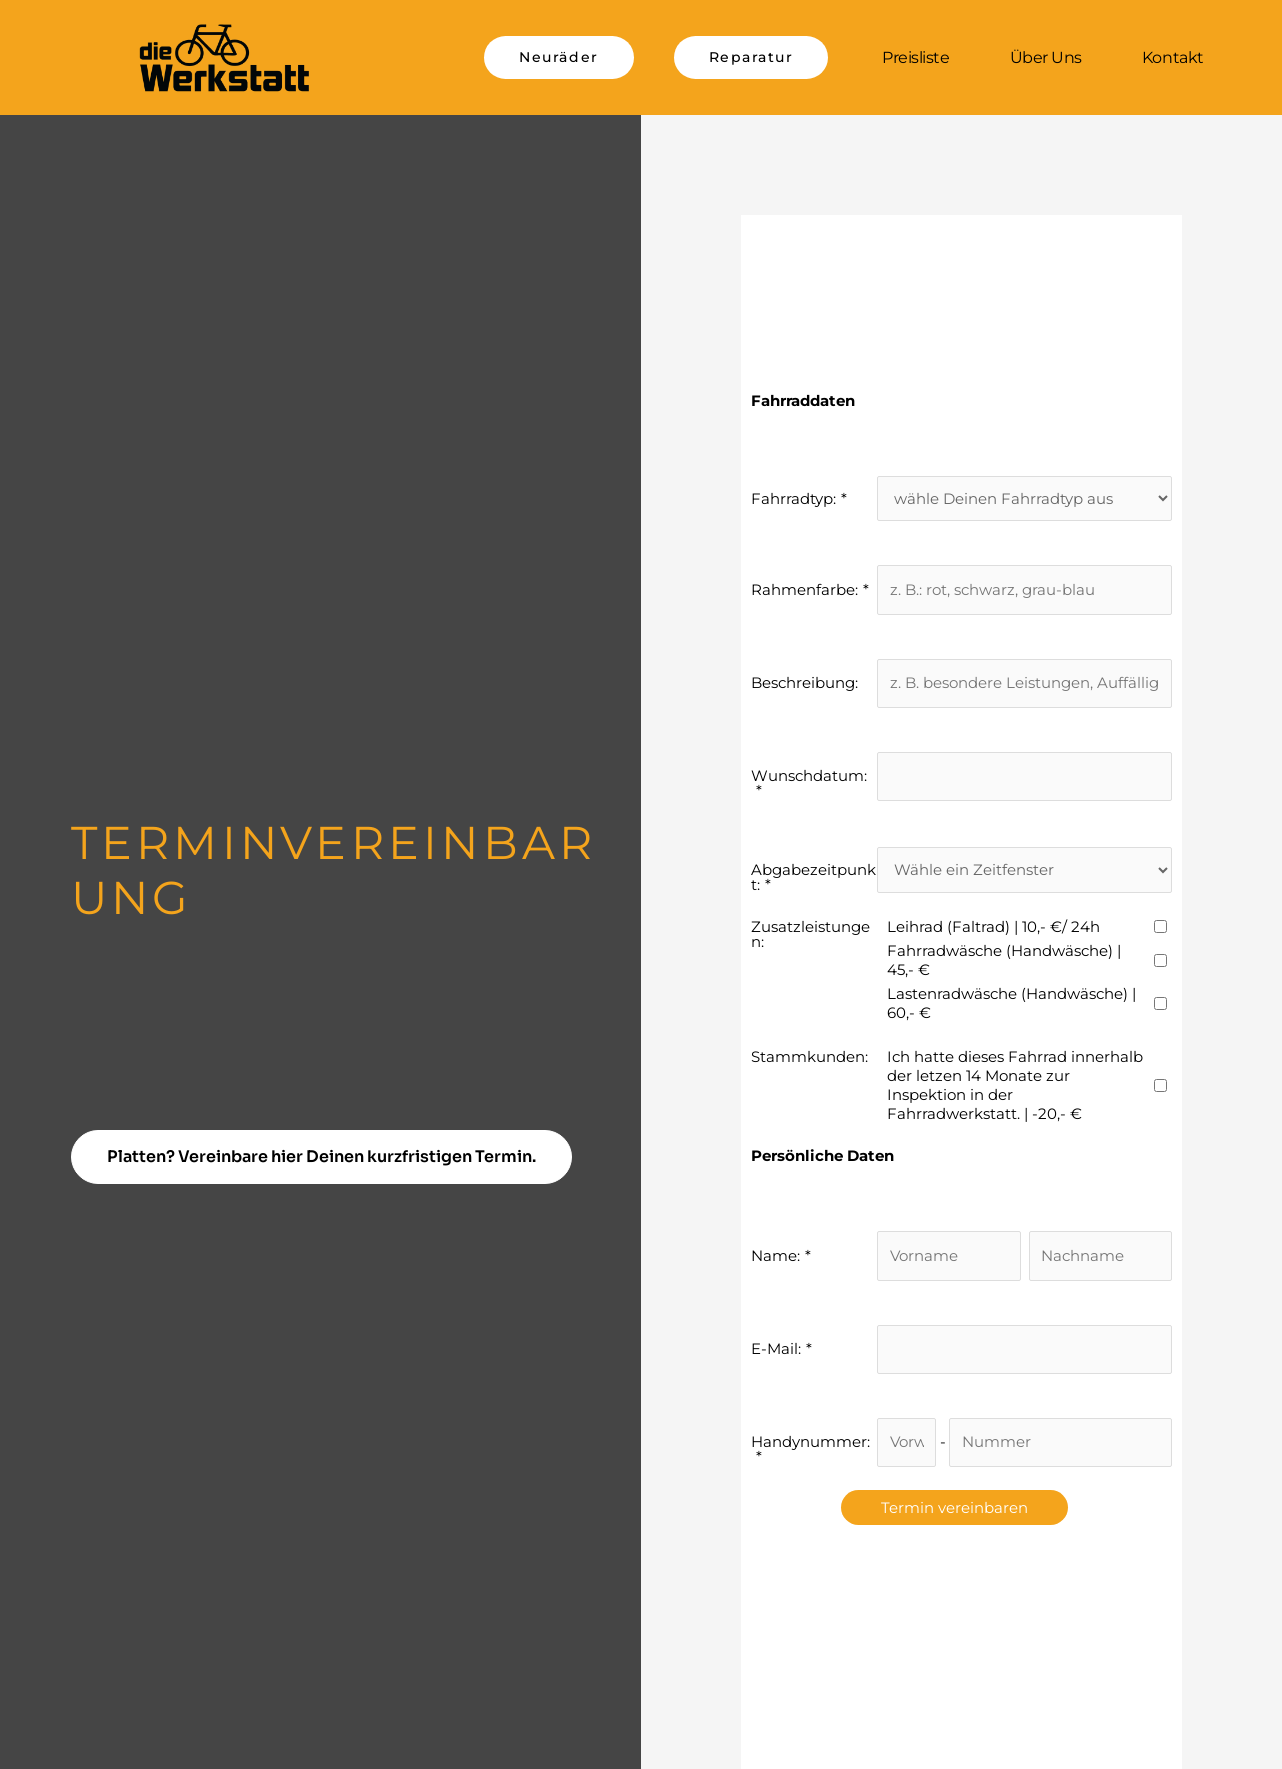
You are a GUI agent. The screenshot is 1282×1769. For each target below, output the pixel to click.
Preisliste (916, 57)
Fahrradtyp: (793, 498)
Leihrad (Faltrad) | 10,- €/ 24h (993, 926)
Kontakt (1173, 57)
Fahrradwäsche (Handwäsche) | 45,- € (1004, 960)
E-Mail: (776, 1348)
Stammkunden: (809, 1056)
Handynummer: (810, 1441)
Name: (775, 1255)
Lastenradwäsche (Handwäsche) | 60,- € (1011, 1003)
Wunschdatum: (809, 775)
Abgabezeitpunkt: (813, 877)
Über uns (1046, 57)
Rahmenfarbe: (804, 589)
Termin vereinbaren (954, 1507)
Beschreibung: (804, 682)
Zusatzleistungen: (810, 934)
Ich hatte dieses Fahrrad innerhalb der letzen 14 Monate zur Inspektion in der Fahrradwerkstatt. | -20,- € (1015, 1085)
